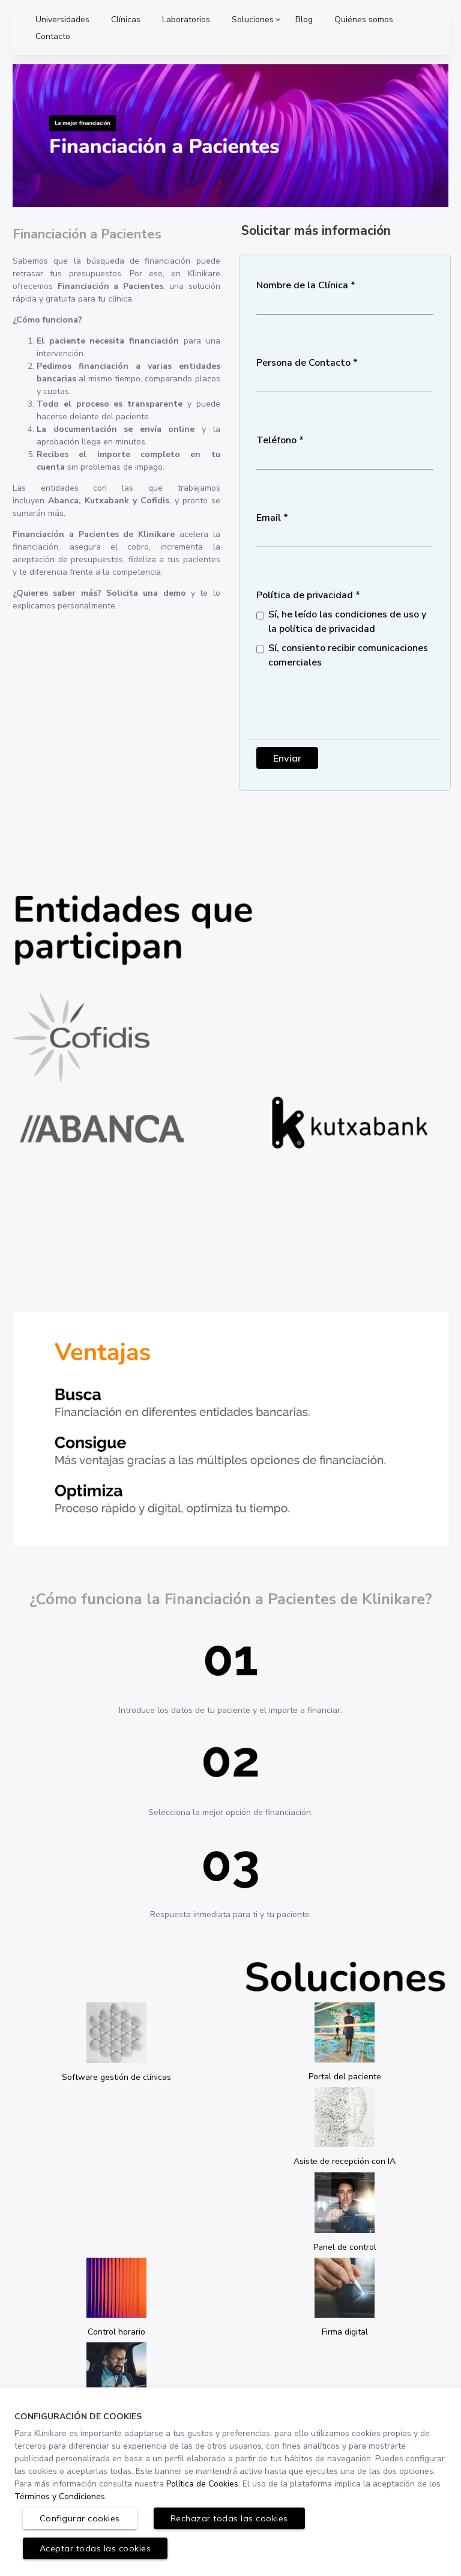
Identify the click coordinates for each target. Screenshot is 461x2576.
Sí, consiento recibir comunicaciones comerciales (348, 655)
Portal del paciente (345, 2076)
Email (268, 517)
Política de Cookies (202, 2484)
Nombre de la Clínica (302, 285)
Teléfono (276, 440)
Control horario (116, 2332)
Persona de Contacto (303, 362)
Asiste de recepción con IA (345, 2161)
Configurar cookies (80, 2518)
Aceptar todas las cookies (95, 2548)
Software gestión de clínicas (116, 2077)
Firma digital (345, 2332)
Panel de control (344, 2247)
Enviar (287, 758)
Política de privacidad (304, 595)
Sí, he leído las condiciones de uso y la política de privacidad (347, 621)
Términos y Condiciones (59, 2496)
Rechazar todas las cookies (229, 2518)
